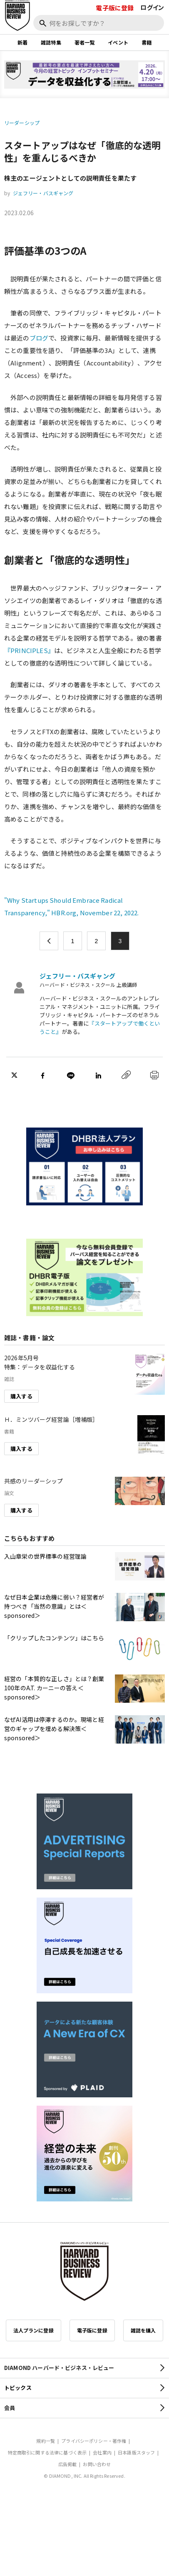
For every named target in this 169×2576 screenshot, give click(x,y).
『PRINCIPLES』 (29, 650)
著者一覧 (85, 42)
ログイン (152, 7)
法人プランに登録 (33, 2330)
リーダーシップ (22, 122)
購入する (21, 1396)
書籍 (147, 42)
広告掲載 (67, 2464)
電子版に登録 (115, 7)
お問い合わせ (97, 2464)
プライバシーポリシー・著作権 (93, 2440)
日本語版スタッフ (136, 2452)
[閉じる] (153, 34)
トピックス (18, 2388)
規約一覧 (45, 2440)
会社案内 (102, 2452)
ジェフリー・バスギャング (43, 192)
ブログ (39, 337)
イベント (118, 42)
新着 (22, 42)
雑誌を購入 (143, 2330)
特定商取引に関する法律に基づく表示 (47, 2452)
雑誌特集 (51, 42)
